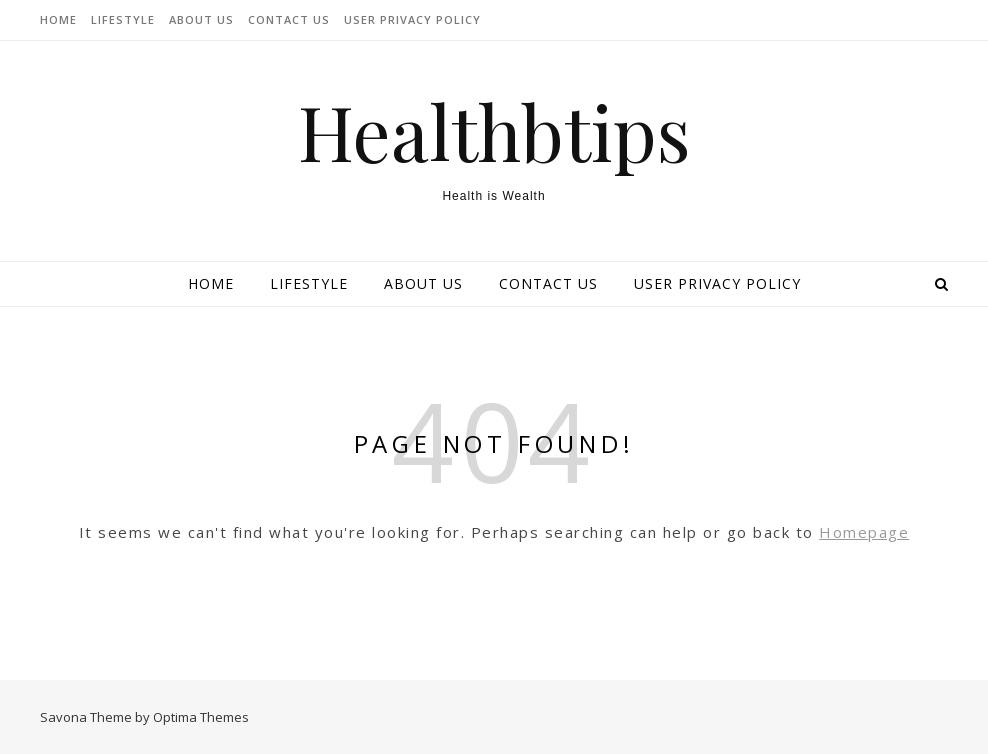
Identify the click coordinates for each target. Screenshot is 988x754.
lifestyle (123, 19)
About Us (201, 19)
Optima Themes (201, 717)
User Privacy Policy (412, 19)
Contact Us (289, 19)
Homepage (864, 532)
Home (58, 19)
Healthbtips (494, 131)
